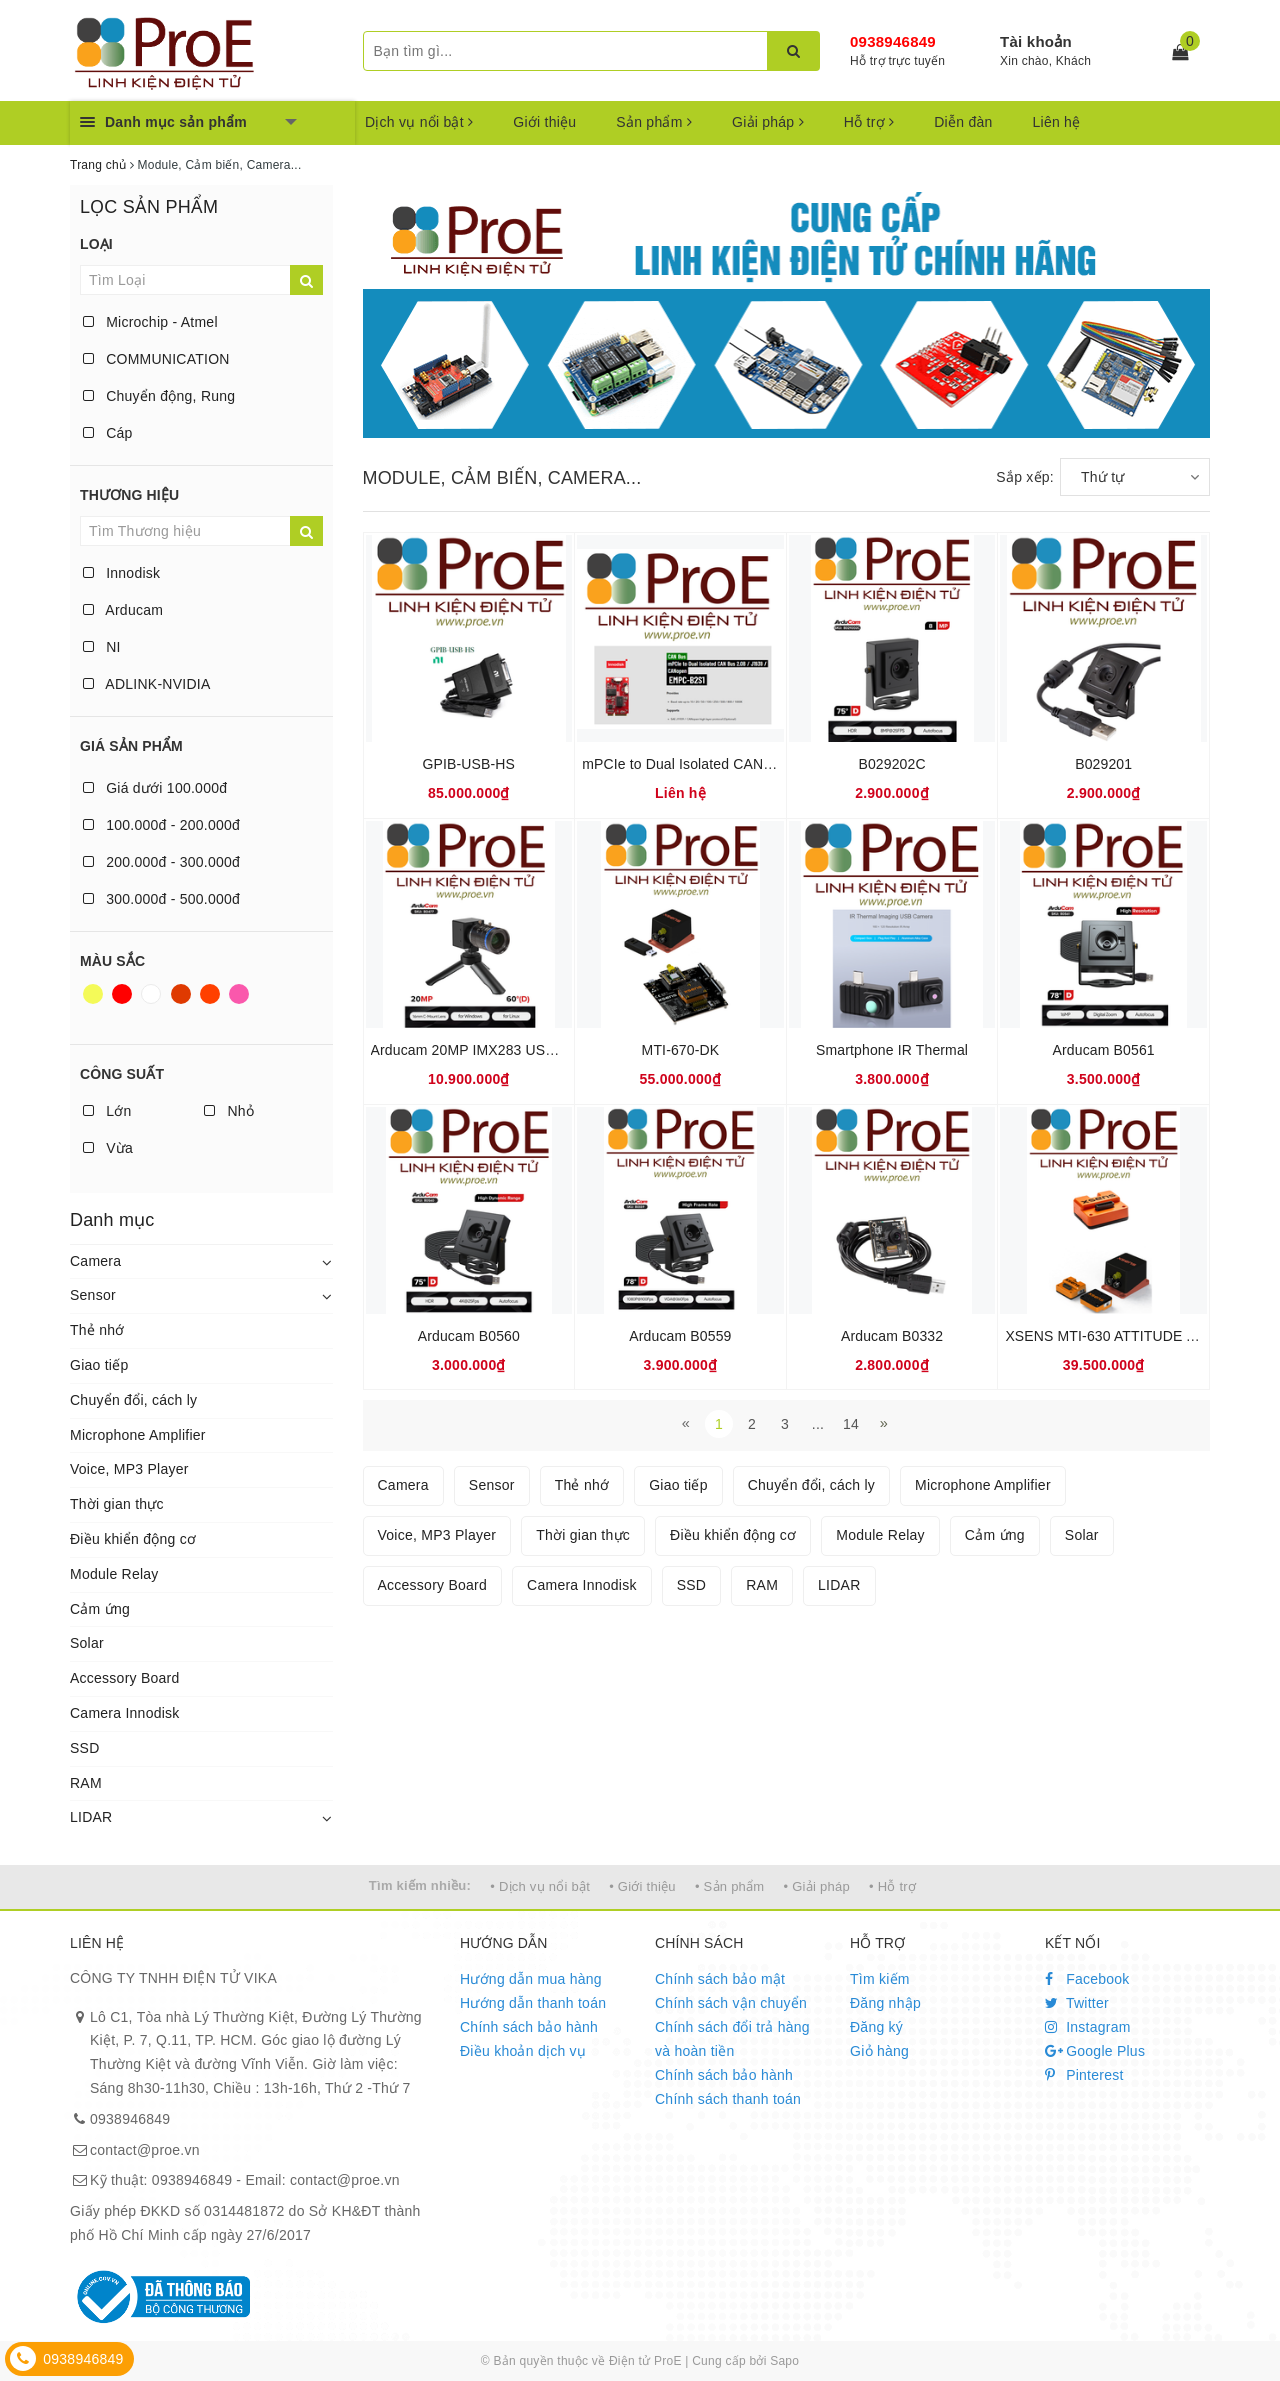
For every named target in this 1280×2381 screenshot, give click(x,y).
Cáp (108, 433)
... (818, 1424)
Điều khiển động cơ (133, 1539)
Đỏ (122, 994)
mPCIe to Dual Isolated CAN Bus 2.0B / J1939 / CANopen (766, 764)
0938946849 (893, 41)
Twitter (1077, 2003)
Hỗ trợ (869, 122)
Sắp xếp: (1025, 477)
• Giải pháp (817, 1886)
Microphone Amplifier (138, 1435)
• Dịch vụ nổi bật (540, 1886)
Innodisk (121, 573)
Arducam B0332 (892, 1336)
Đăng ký (876, 2027)
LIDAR (91, 1817)
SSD (85, 1748)
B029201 (1103, 764)
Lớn (107, 1111)
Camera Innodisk (125, 1713)
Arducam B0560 (469, 1336)
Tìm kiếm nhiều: (420, 1885)
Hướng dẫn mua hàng (531, 1979)
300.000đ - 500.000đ (161, 899)
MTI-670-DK (681, 1050)
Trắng (151, 994)
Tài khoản (1036, 41)
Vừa (108, 1148)
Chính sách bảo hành (529, 2027)
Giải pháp (768, 122)
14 (851, 1424)
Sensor (93, 1295)
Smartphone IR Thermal (892, 1050)
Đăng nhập (885, 2003)
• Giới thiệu (642, 1886)
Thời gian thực (117, 1504)
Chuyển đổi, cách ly (133, 1400)
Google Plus (1095, 2051)
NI (102, 647)
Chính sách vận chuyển (731, 2003)
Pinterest (1084, 2075)
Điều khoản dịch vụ (523, 2051)
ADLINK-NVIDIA (147, 684)
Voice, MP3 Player (129, 1469)
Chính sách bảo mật (720, 1979)
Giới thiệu (544, 122)
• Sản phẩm (729, 1886)
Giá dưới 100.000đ (155, 788)
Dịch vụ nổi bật (419, 122)
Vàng (93, 994)
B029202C (891, 764)
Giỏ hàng (879, 2051)
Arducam (123, 610)
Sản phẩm (654, 122)
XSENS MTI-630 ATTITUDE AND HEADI (1134, 1336)
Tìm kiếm (880, 1979)
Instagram (1088, 2027)
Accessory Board (125, 1678)
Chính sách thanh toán (728, 2099)
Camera (95, 1261)
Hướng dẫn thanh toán (533, 2003)
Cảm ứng (100, 1609)
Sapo (784, 2361)
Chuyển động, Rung (159, 396)
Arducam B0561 (1104, 1050)
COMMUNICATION (156, 359)
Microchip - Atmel (150, 322)
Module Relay (114, 1574)
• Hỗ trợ (892, 1886)
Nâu (181, 994)
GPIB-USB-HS (469, 764)
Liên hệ (1057, 122)
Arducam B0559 (680, 1336)
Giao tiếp (99, 1365)
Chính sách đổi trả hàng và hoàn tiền (732, 2039)
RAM (86, 1783)
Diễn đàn (963, 122)
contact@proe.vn (145, 2150)
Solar (87, 1643)
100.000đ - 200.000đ (161, 825)
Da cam (210, 994)
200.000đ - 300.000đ (161, 862)
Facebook (1087, 1979)
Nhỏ (229, 1111)
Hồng (239, 994)
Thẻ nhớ (97, 1330)
